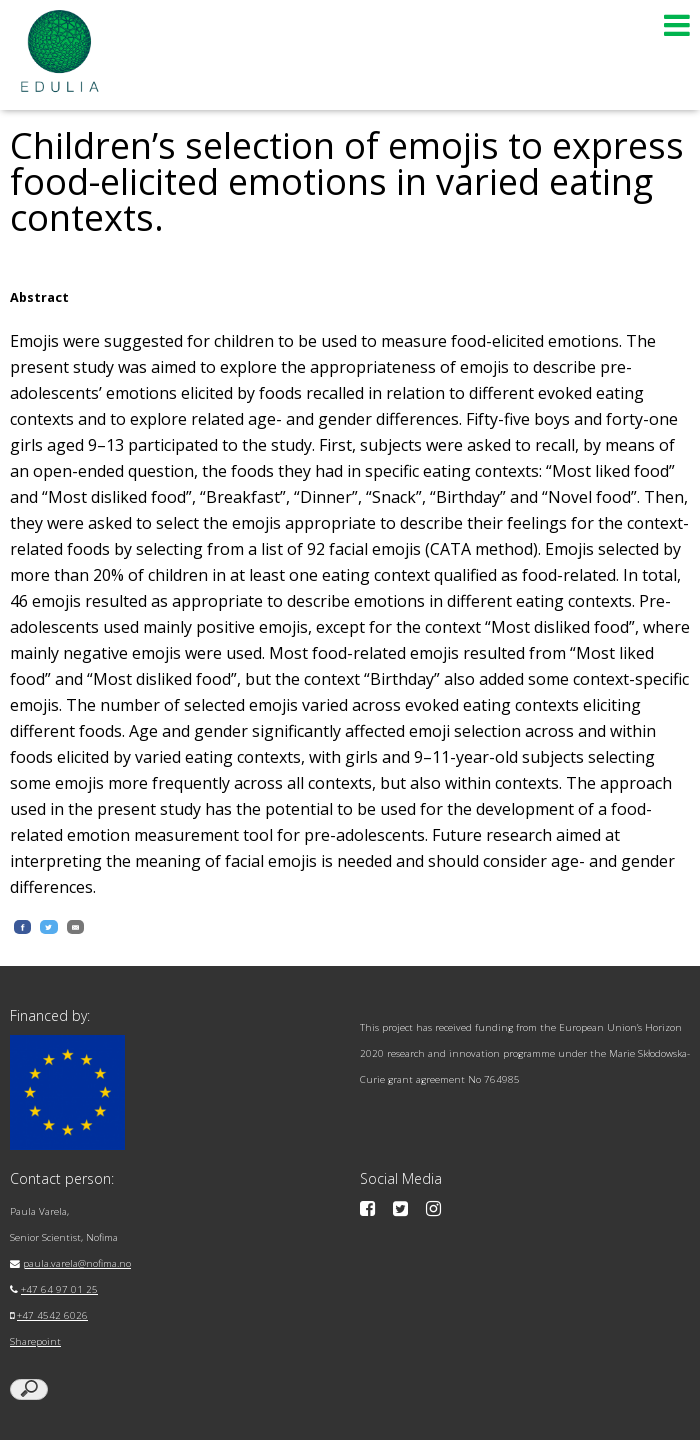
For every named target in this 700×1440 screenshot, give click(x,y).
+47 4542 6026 (52, 1315)
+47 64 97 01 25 (59, 1289)
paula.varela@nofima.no (77, 1263)
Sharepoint (35, 1341)
